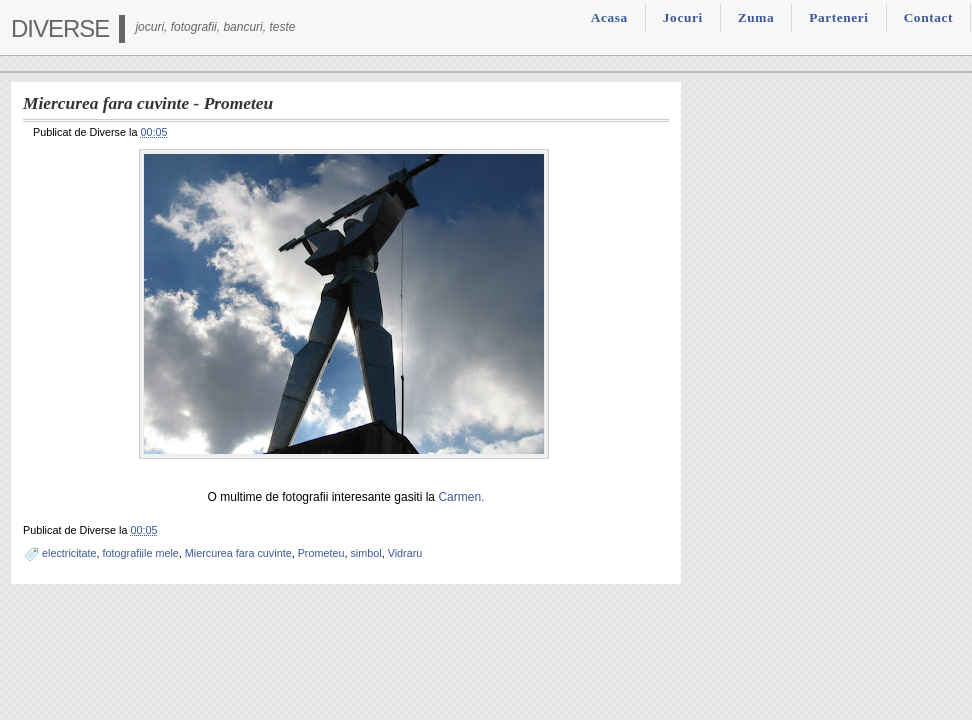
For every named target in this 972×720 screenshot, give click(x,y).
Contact (928, 17)
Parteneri (838, 17)
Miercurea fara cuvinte (238, 553)
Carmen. (461, 497)
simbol (365, 553)
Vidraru (405, 553)
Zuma (756, 17)
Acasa (609, 17)
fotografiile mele (141, 553)
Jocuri (683, 17)
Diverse (60, 28)
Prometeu (321, 553)
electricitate (69, 553)
